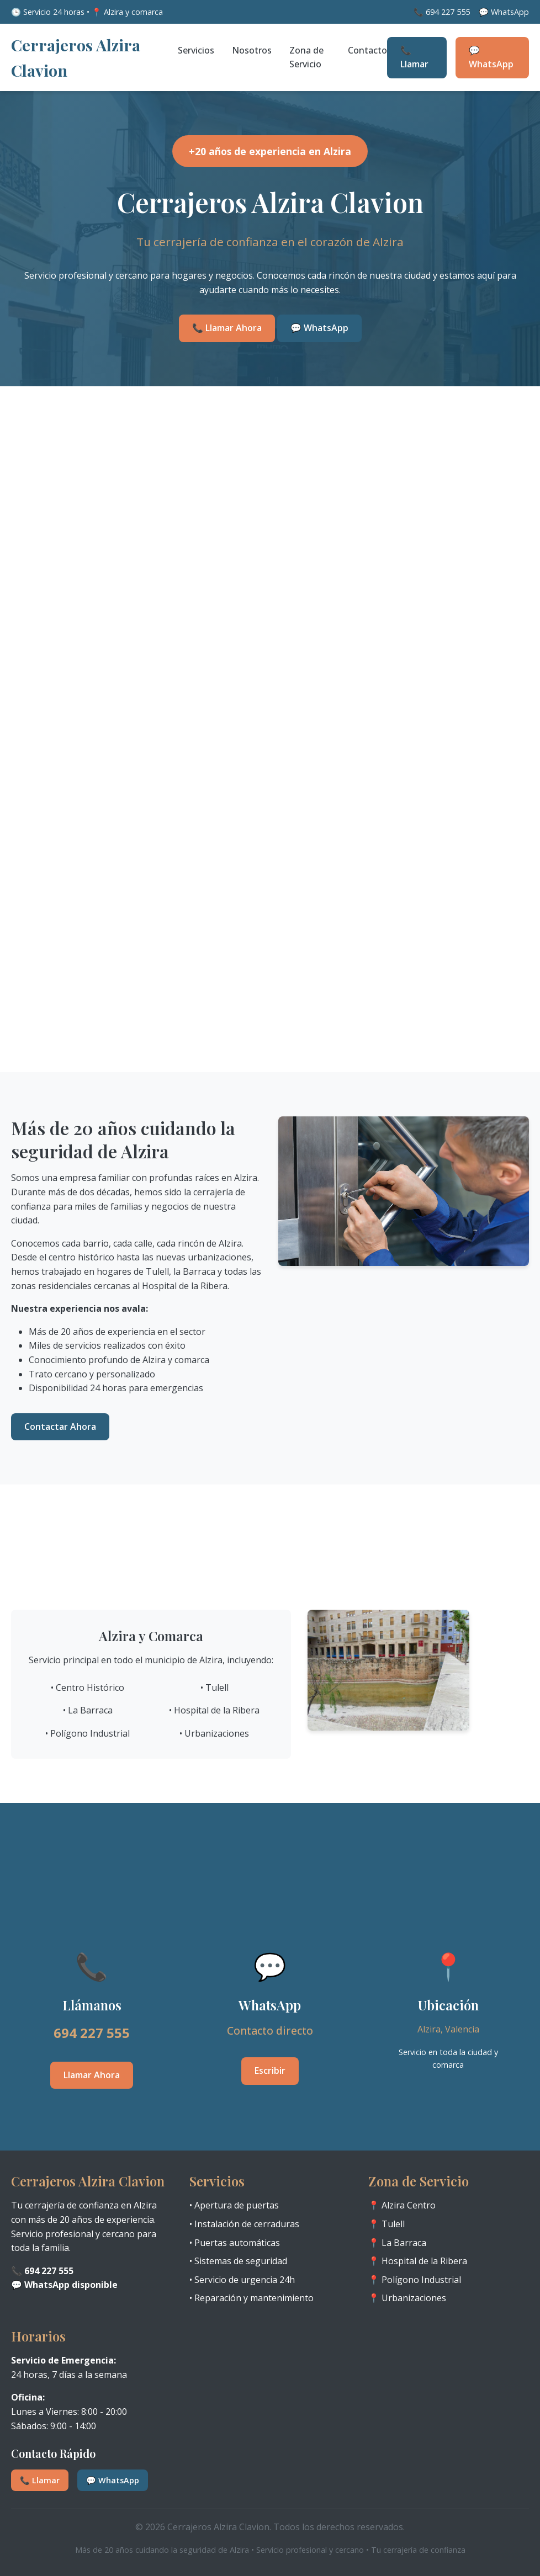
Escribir (270, 2070)
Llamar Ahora (91, 2075)
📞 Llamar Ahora (227, 328)
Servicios (196, 50)
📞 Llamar (414, 57)
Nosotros (252, 50)
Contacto (367, 50)
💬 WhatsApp (491, 57)
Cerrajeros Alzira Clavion (75, 57)
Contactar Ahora (60, 1426)
